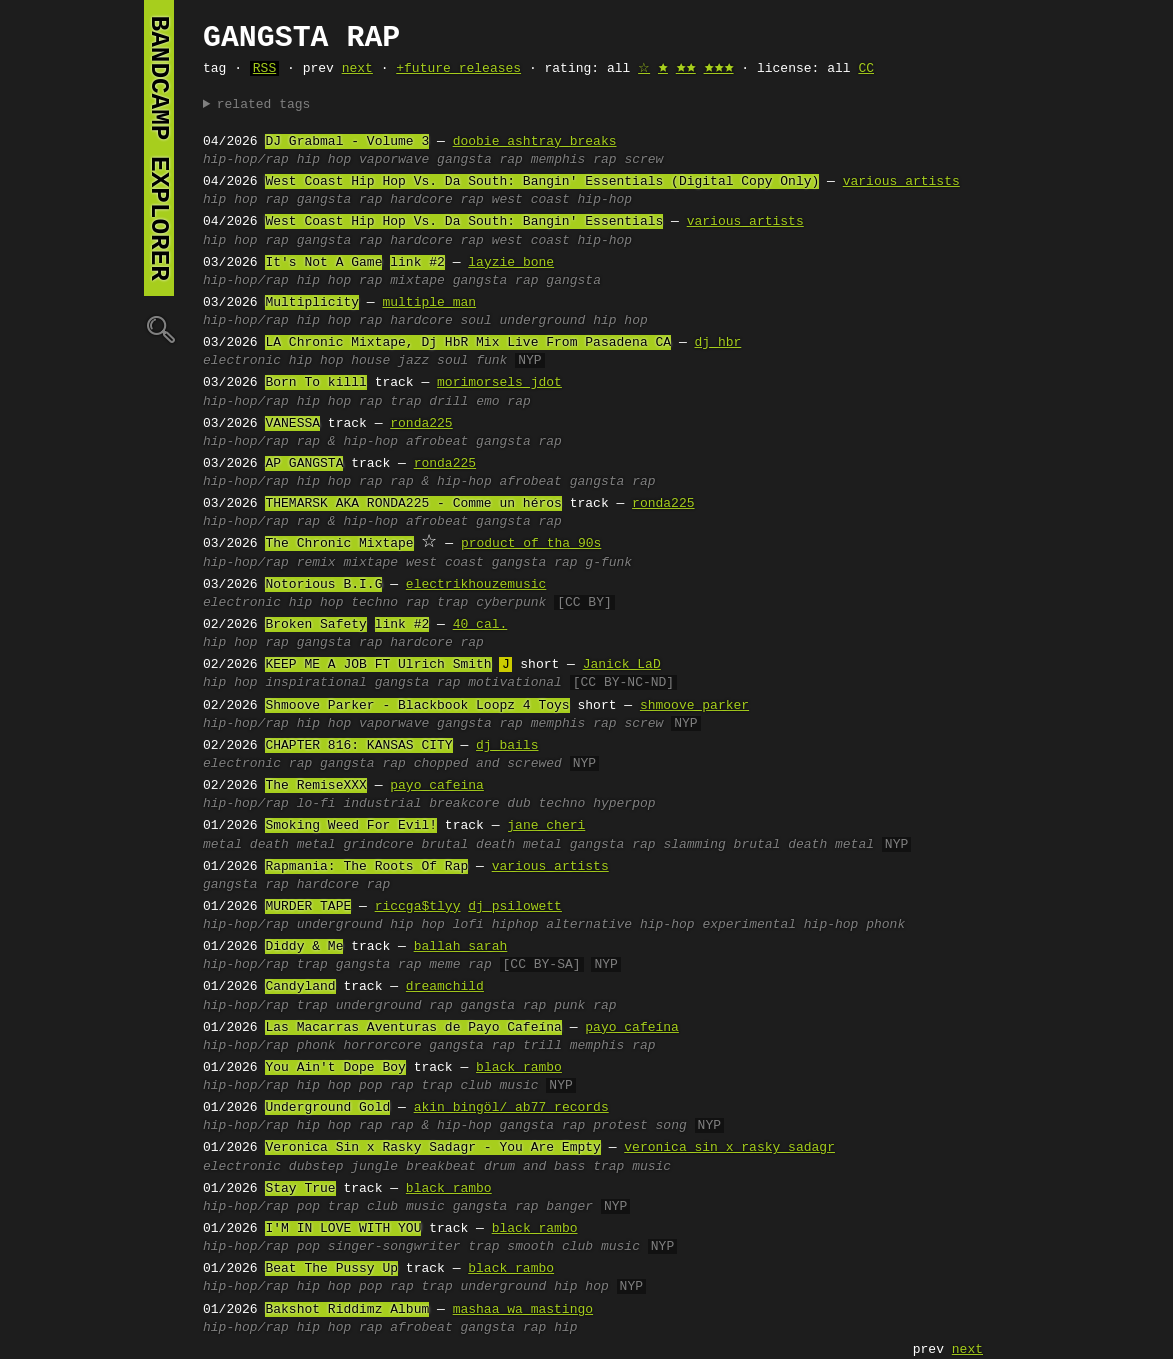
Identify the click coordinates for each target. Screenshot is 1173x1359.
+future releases (458, 69)
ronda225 (421, 424)
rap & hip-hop (347, 442)
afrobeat (437, 442)
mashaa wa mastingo (523, 1310)
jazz (413, 361)
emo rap (503, 402)
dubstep (316, 1167)
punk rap (585, 1006)
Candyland (300, 987)
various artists (901, 182)
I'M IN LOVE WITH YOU (343, 1229)
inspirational (315, 683)
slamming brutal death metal (768, 845)
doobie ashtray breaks (535, 142)
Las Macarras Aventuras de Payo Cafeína (413, 1028)
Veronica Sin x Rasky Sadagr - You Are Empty (432, 1148)
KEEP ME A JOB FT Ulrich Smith (378, 665)
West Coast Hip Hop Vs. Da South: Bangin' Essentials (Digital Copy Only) (542, 182)
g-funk (608, 563)
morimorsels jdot (499, 383)
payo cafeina (437, 786)
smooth (530, 1247)
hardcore (421, 321)
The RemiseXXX (315, 786)
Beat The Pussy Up (331, 1269)
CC (866, 69)
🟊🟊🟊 (719, 69)
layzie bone (511, 263)
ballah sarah (461, 947)
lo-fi (316, 804)
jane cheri (546, 826)
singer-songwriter (394, 1247)
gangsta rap (480, 160)
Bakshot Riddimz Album (347, 1310)
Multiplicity (312, 303)
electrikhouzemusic (476, 585)
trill (542, 1046)
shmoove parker (694, 706)
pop (370, 1086)
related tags (264, 105)
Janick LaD (622, 665)
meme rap (460, 965)
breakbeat (441, 1167)
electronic (242, 361)
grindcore (378, 845)
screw (643, 160)
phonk (885, 925)
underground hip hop (574, 321)
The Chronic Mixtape (339, 544)
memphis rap (574, 160)
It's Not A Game (323, 263)
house (370, 361)
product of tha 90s (531, 544)
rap (276, 200)
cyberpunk (511, 603)
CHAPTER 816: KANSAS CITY (358, 746)
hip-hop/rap (246, 160)
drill (448, 402)
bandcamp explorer (159, 148)
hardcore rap (437, 200)
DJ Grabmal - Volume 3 (347, 142)
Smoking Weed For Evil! (351, 826)
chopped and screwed (488, 764)
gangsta (573, 281)
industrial (382, 804)
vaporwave (394, 160)
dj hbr (717, 343)
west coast (445, 563)
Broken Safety (315, 625)
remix (316, 563)
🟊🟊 (686, 69)
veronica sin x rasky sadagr (729, 1148)
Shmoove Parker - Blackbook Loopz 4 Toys (417, 706)
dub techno (546, 804)
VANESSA (292, 424)
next (357, 69)
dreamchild (445, 987)
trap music (632, 1167)
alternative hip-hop (620, 925)
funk (491, 361)
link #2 (417, 263)
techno (374, 603)
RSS (264, 69)
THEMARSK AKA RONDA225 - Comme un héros (413, 504)
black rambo (519, 1068)
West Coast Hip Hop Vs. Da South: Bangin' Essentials (464, 222)
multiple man (429, 303)
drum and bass (534, 1167)
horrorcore (382, 1046)
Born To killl (315, 383)
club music (500, 1086)
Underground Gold (327, 1108)
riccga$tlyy (418, 907)
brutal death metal (491, 845)
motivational (515, 683)
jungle (374, 1167)
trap (405, 402)
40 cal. (480, 625)
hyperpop (624, 804)
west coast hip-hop (562, 200)
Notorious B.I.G (323, 585)
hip (565, 1328)
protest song (640, 1126)
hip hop (324, 160)
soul (475, 321)
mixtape (417, 281)
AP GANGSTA (304, 464)
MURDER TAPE (308, 907)
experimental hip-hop (780, 925)
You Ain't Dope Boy (335, 1068)
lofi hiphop (496, 925)
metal (222, 845)
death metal (293, 845)
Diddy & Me (304, 947)
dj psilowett (515, 907)
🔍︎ (159, 328)
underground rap (394, 1006)
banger (569, 1207)
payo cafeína (632, 1028)
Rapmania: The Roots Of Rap (366, 867)
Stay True (300, 1189)
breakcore (464, 804)
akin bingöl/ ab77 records (511, 1108)
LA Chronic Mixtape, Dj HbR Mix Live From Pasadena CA (468, 343)
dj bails (507, 746)
